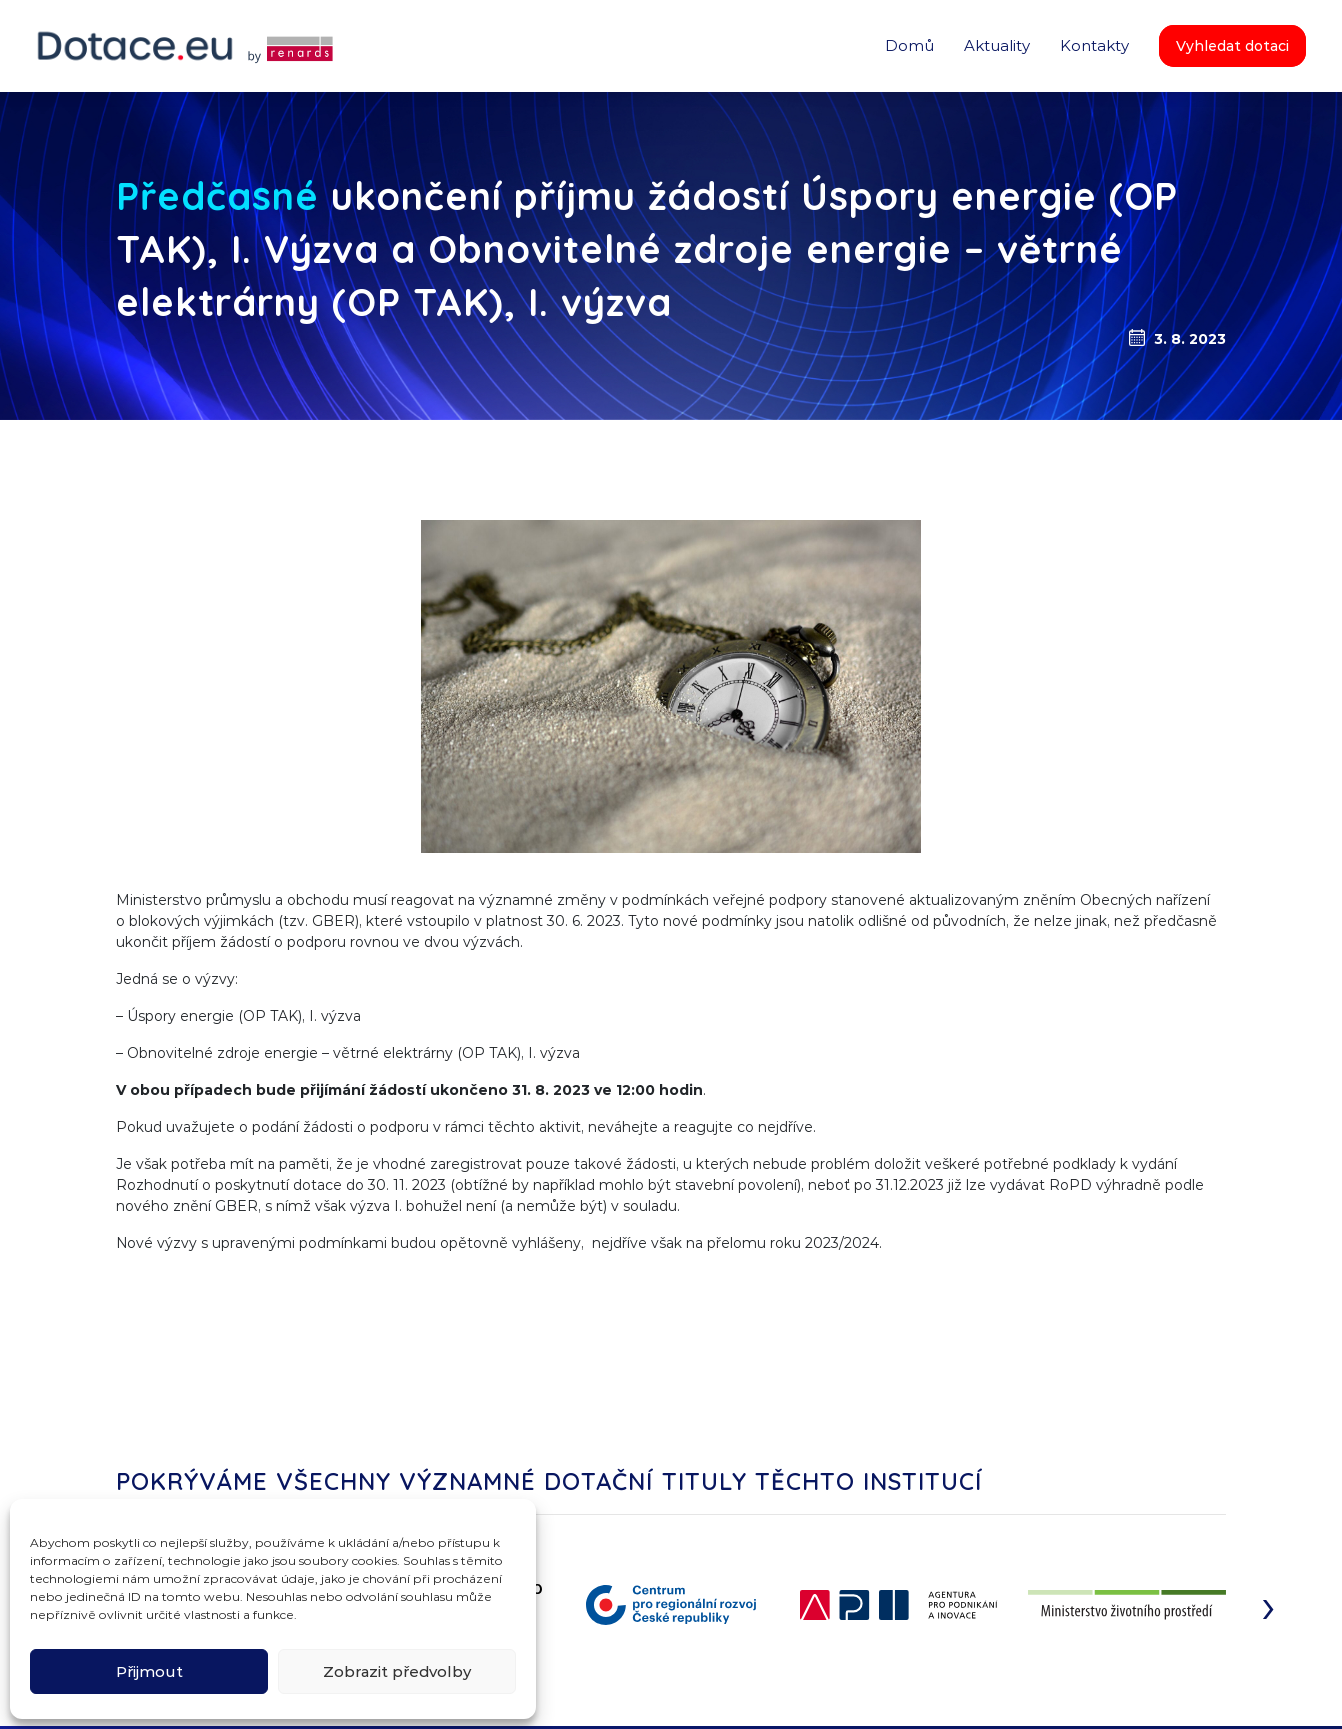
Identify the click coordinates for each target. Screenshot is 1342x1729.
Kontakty (1094, 45)
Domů (909, 45)
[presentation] (1268, 1605)
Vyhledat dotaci (1232, 46)
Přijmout (149, 1671)
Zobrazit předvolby (397, 1671)
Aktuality (997, 45)
